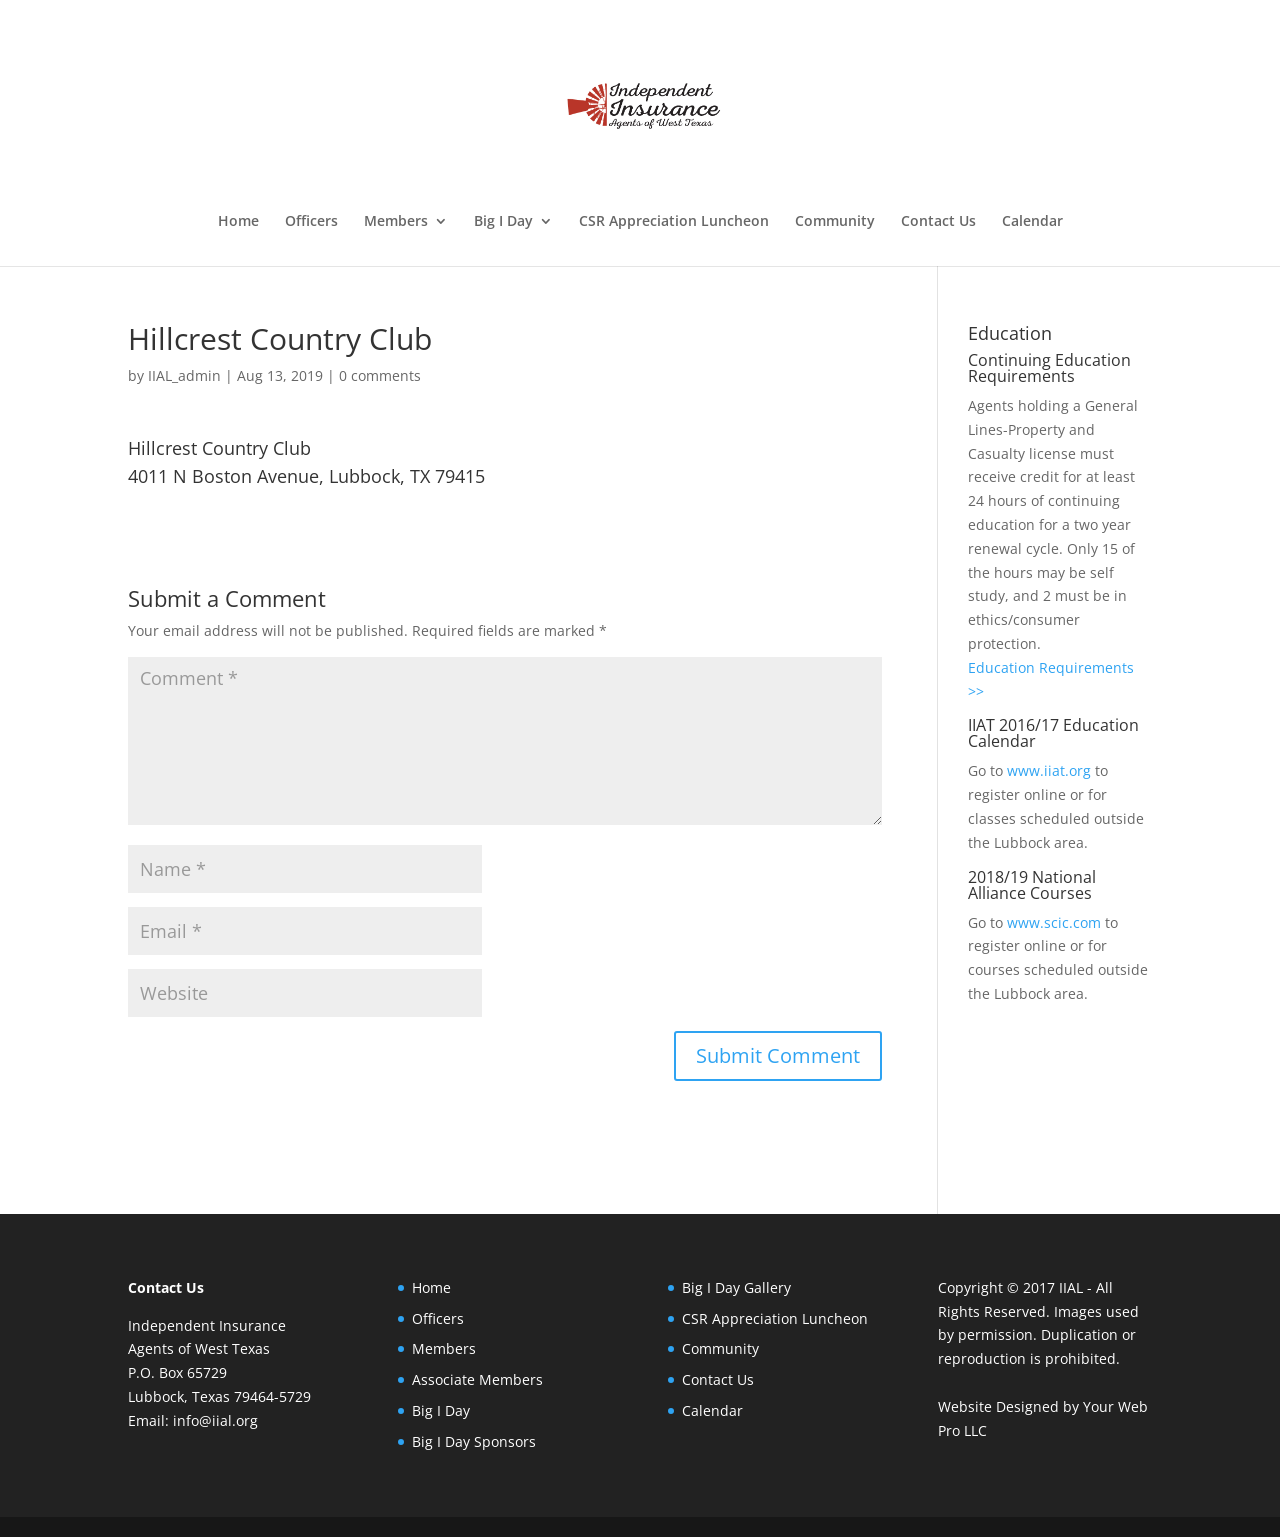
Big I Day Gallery (736, 1287)
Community (835, 222)
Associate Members (477, 1379)
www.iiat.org (1049, 770)
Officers (311, 222)
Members (396, 222)
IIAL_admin (184, 375)
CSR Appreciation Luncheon (674, 222)
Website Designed (998, 1406)
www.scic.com (1054, 922)
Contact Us (938, 222)
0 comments (380, 375)
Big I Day (503, 222)
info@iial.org (215, 1420)
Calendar (1032, 222)
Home (238, 222)
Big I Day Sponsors (474, 1441)
